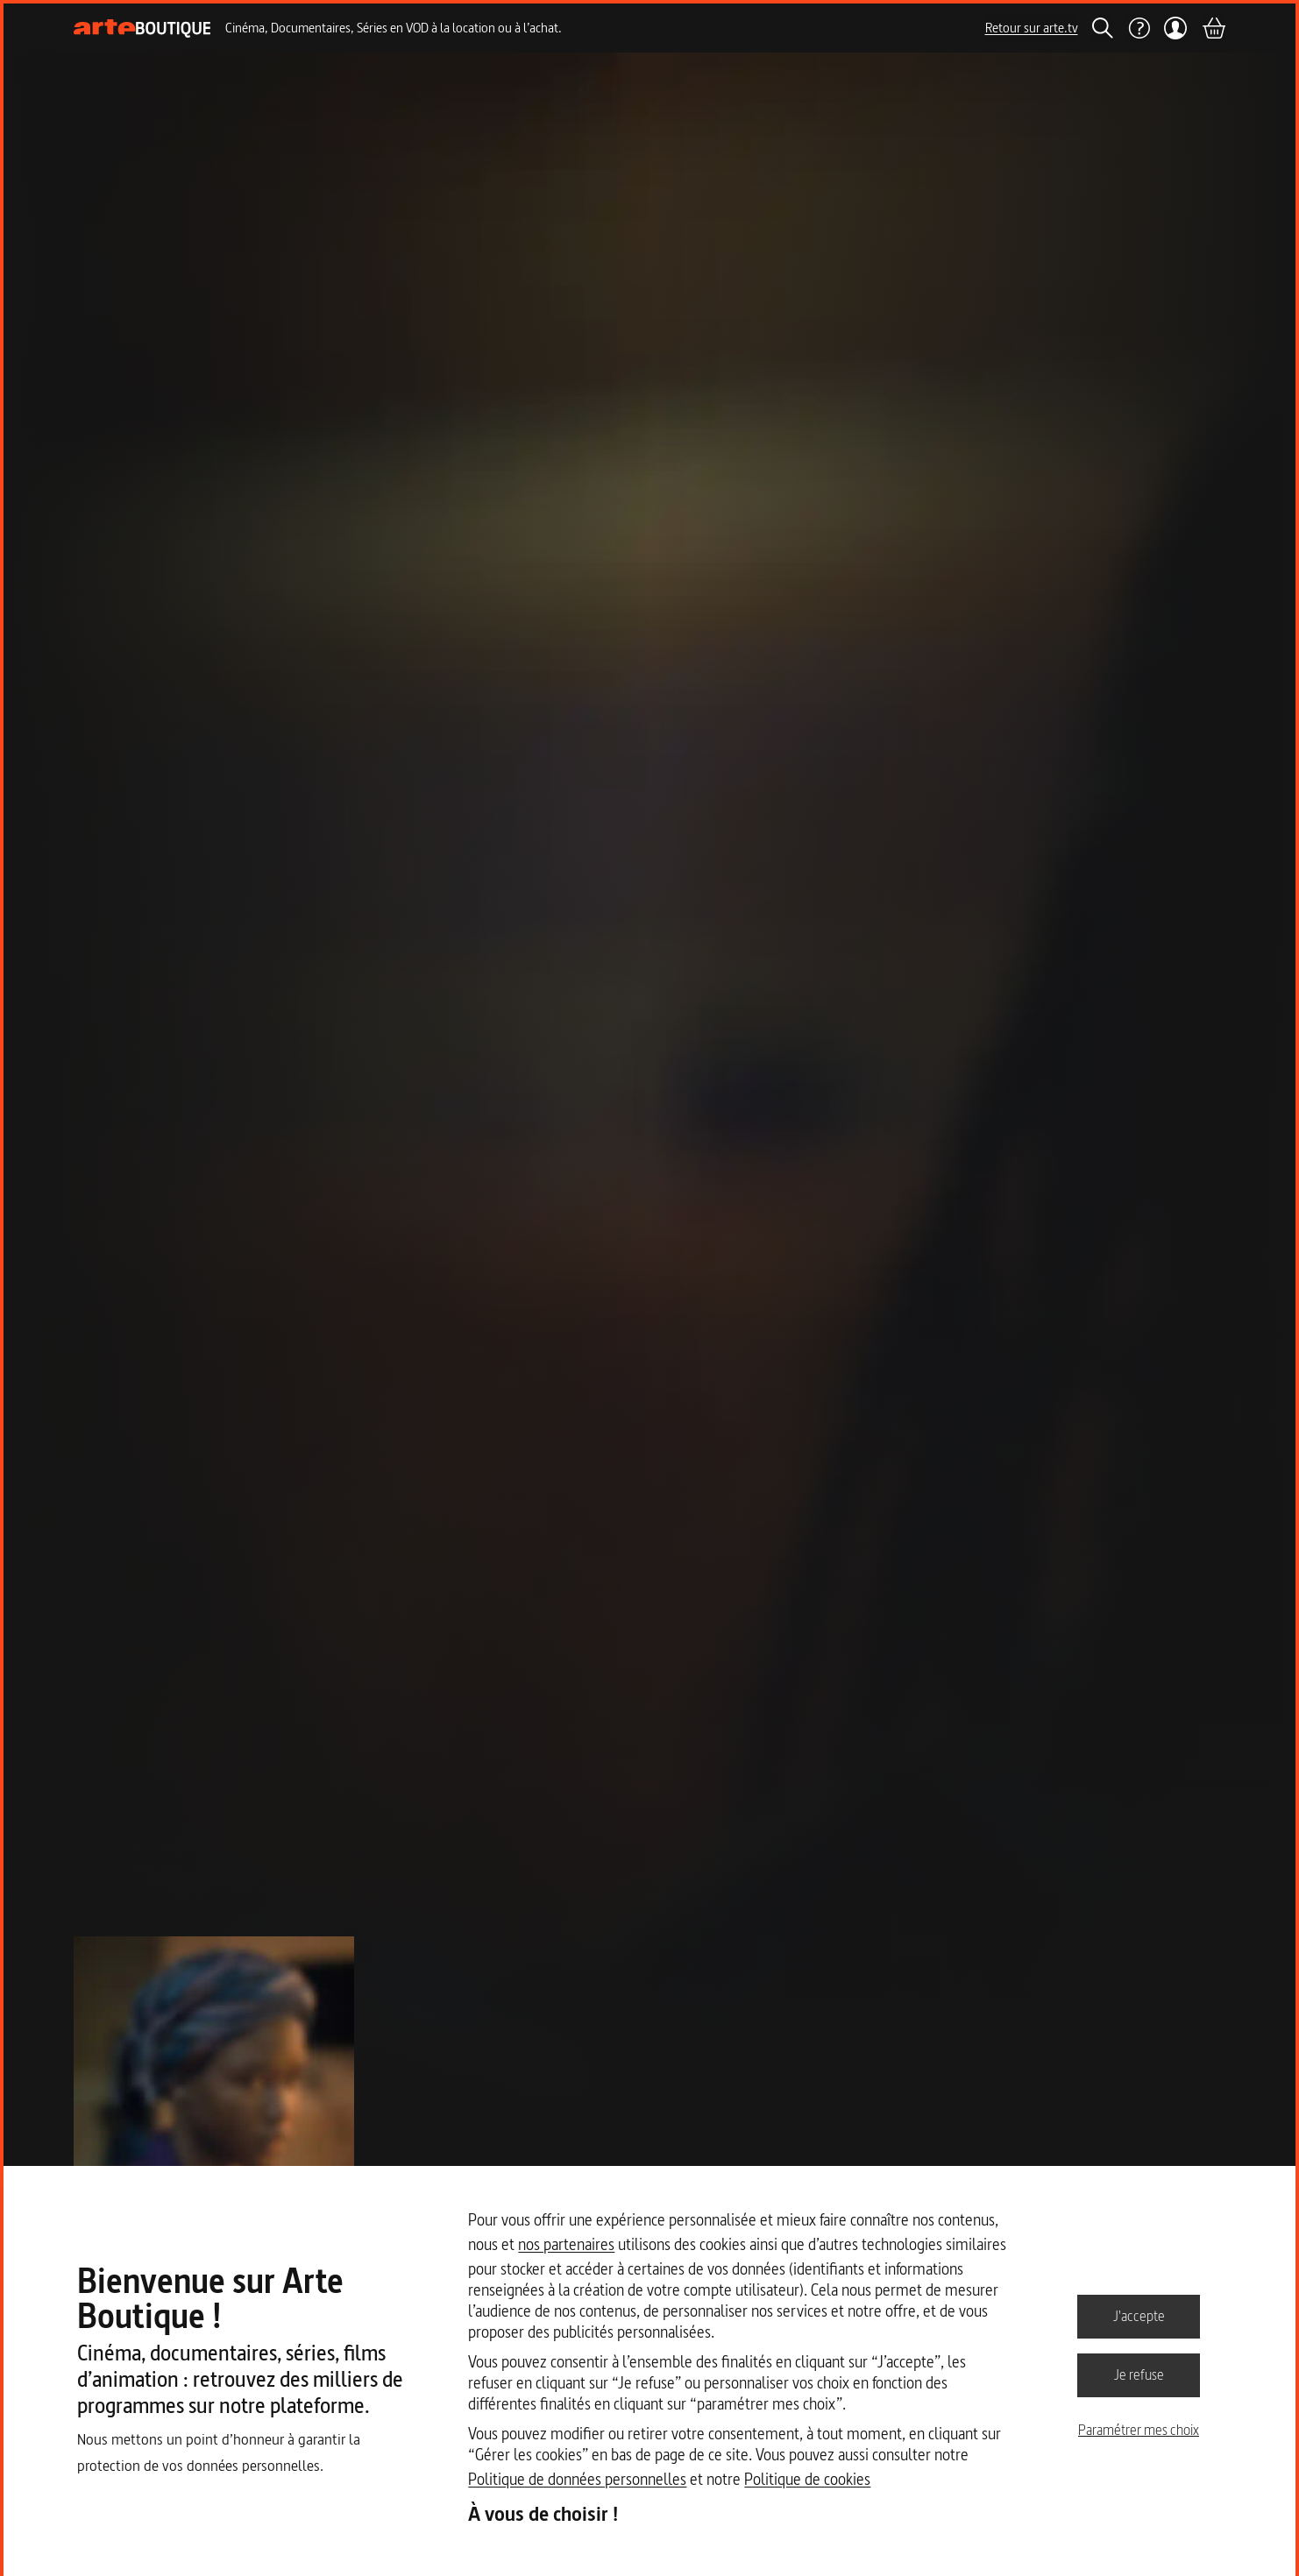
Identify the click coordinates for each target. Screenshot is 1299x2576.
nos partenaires (566, 2244)
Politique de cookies (807, 2479)
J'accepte (1139, 2315)
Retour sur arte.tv (1031, 27)
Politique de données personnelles (577, 2479)
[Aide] (1138, 28)
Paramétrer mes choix (1138, 2429)
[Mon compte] (1176, 28)
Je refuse (1139, 2374)
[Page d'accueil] (142, 28)
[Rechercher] (1102, 28)
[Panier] (1213, 28)
